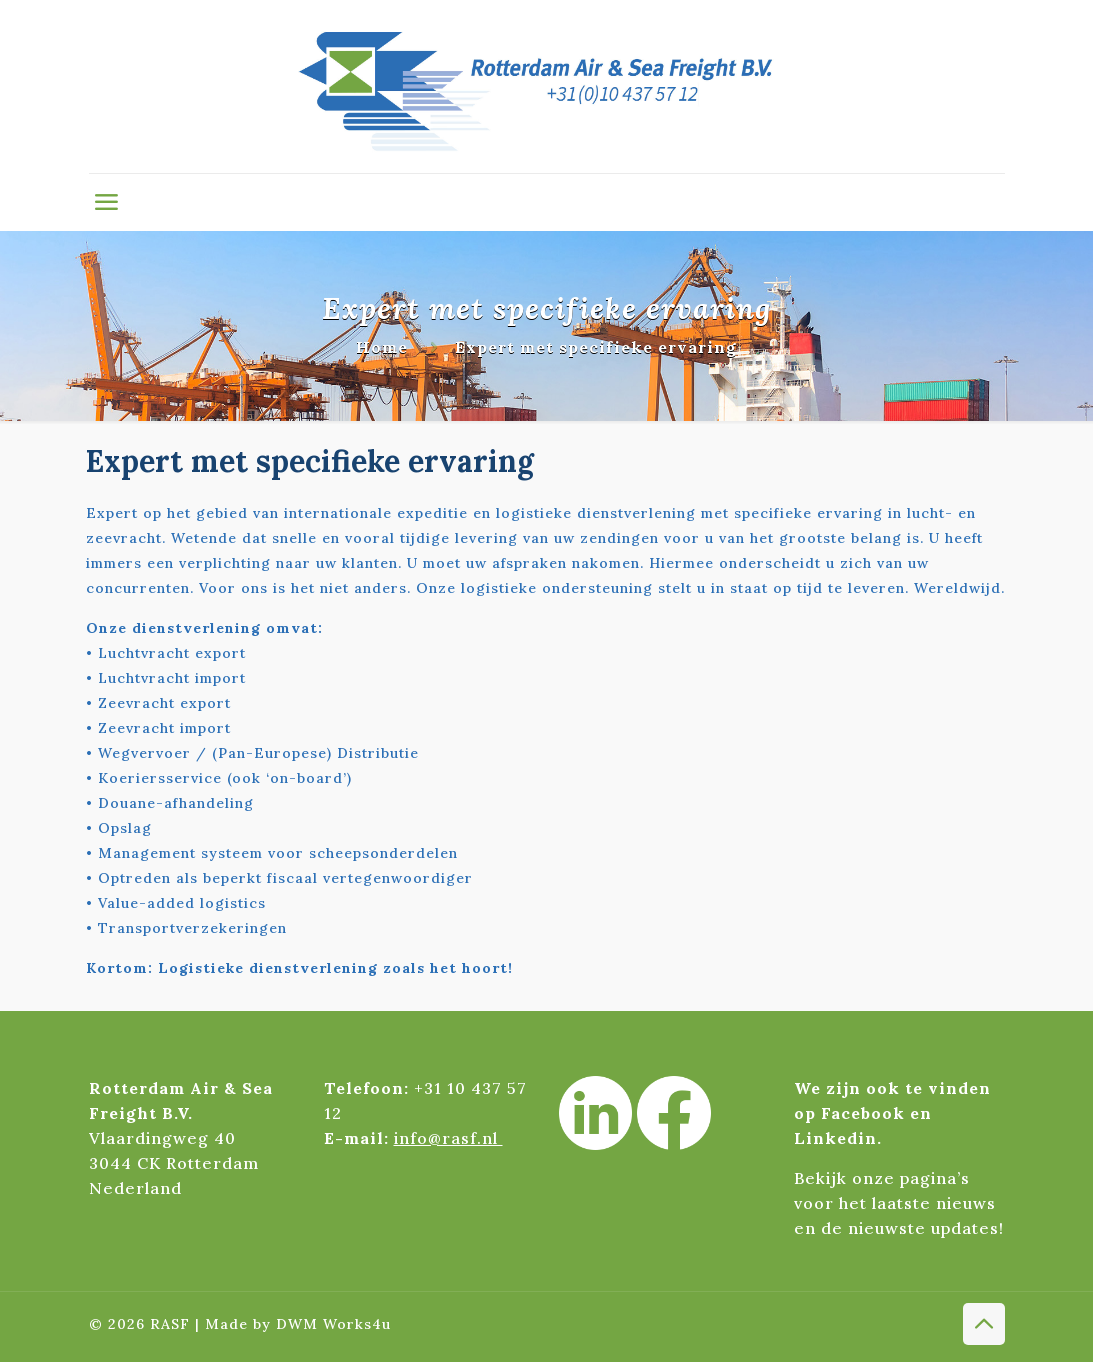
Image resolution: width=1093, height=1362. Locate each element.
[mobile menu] (106, 202)
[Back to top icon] (984, 1324)
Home (382, 347)
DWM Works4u (333, 1324)
